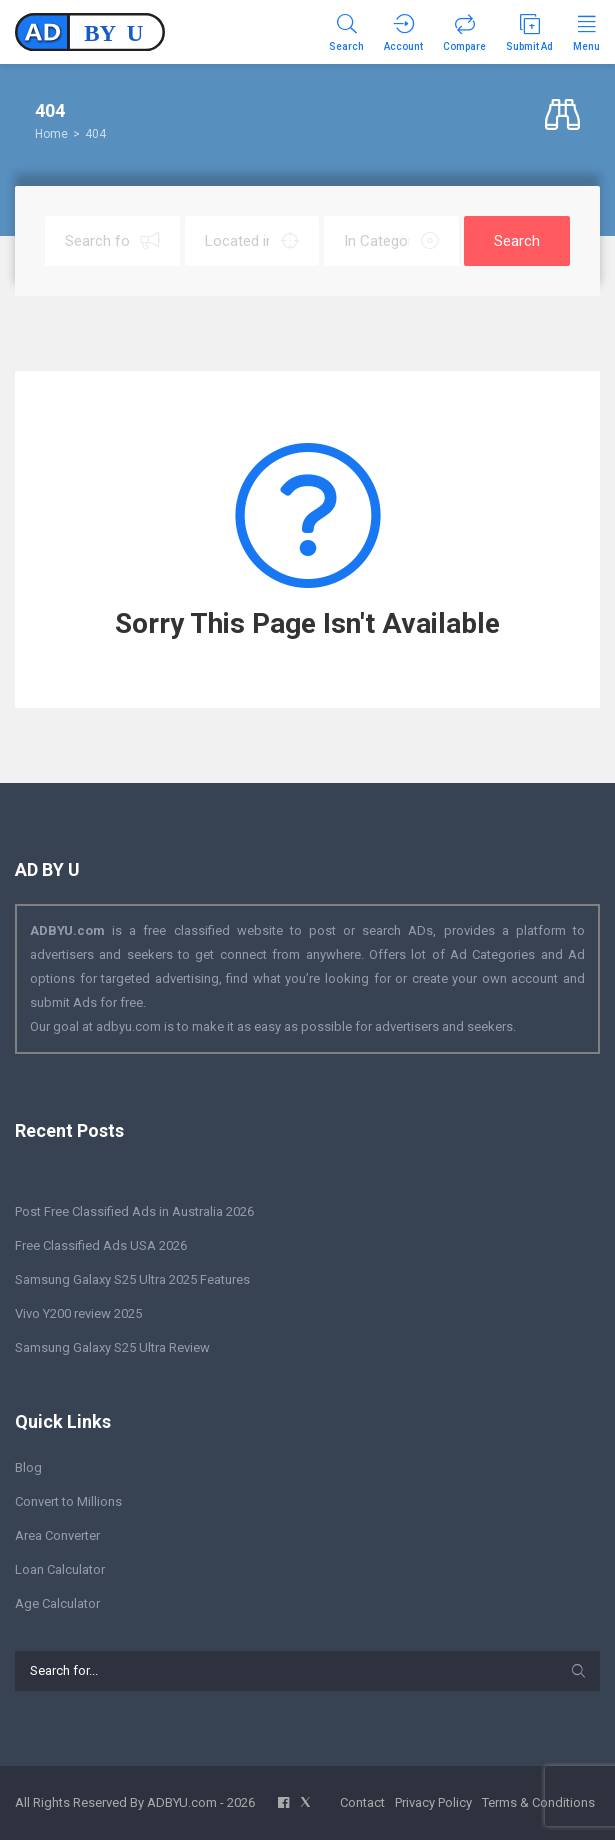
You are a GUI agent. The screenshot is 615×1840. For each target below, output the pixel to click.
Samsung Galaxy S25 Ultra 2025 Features (132, 1279)
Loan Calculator (60, 1569)
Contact (362, 1802)
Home (51, 134)
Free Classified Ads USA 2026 (101, 1245)
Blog (28, 1467)
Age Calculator (57, 1603)
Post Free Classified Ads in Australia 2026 (134, 1211)
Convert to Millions (68, 1501)
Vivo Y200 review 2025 (78, 1313)
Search (517, 241)
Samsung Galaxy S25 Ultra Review (112, 1347)
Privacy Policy (433, 1802)
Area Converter (57, 1535)
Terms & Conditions (538, 1802)
